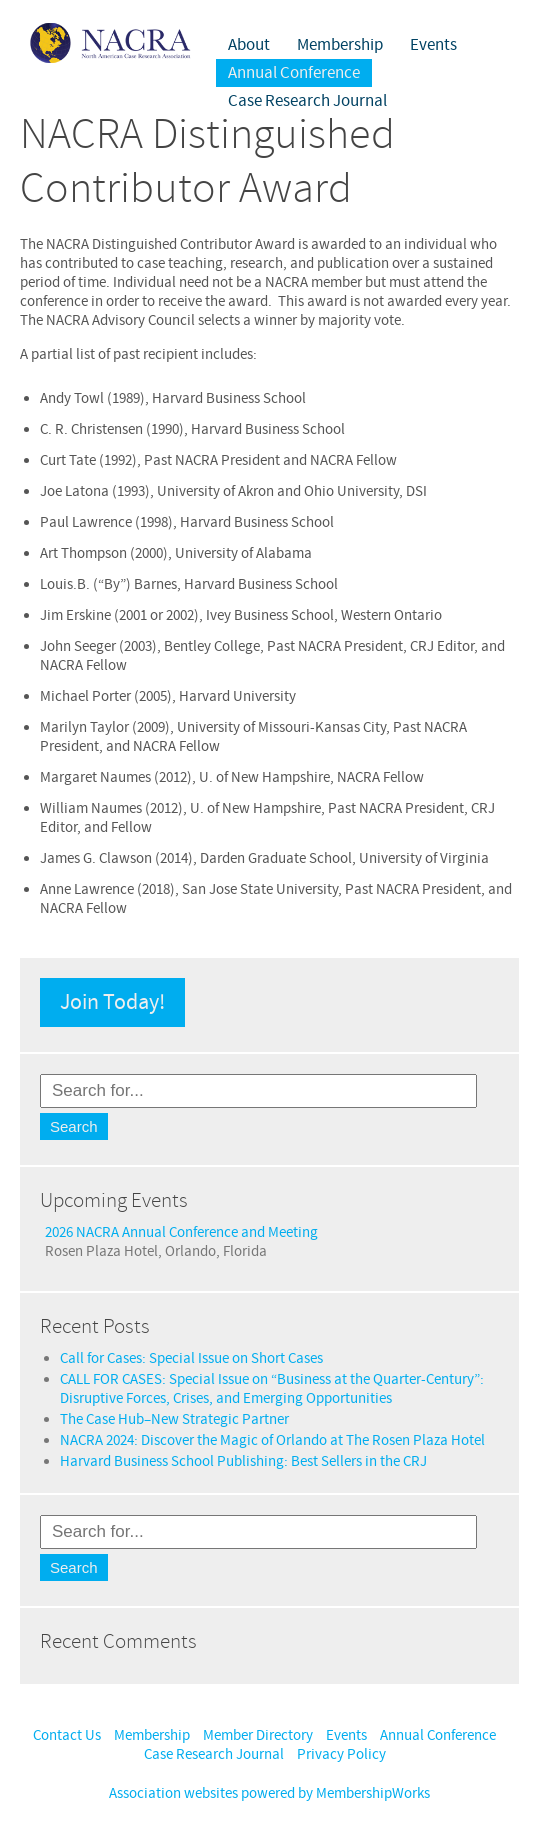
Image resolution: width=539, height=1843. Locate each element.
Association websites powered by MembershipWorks (269, 1793)
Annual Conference (294, 73)
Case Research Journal (307, 101)
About (249, 45)
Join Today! (112, 1002)
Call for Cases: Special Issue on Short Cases (191, 1358)
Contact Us (67, 1735)
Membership (340, 45)
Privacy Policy (341, 1754)
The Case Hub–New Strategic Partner (174, 1419)
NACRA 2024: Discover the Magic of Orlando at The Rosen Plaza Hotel (272, 1440)
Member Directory (258, 1735)
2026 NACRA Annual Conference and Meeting (181, 1232)
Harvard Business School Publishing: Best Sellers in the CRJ (243, 1461)
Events (433, 45)
